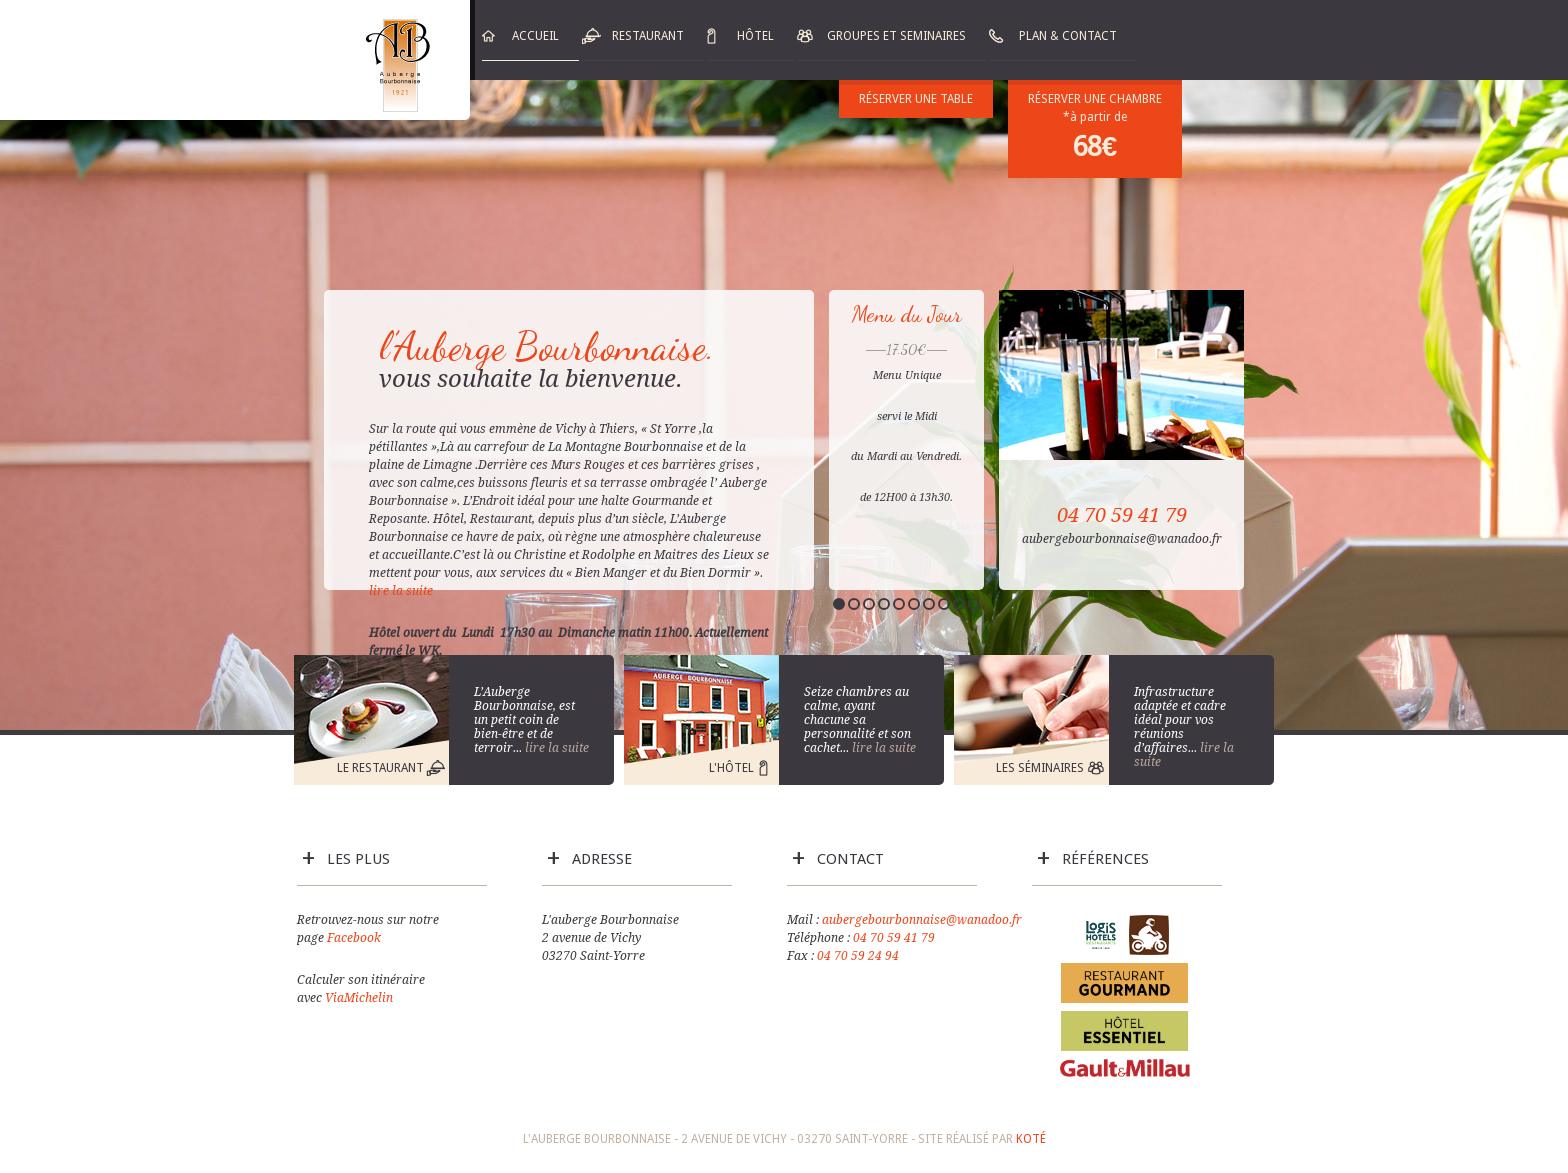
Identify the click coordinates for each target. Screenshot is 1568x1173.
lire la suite (402, 591)
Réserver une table (916, 99)
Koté (1031, 1139)
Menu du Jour (907, 314)
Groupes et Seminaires (896, 36)
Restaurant (648, 36)
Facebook (354, 938)
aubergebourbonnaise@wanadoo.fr (922, 920)
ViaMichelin (359, 998)
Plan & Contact (1068, 36)
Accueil (535, 36)
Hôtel (755, 36)
